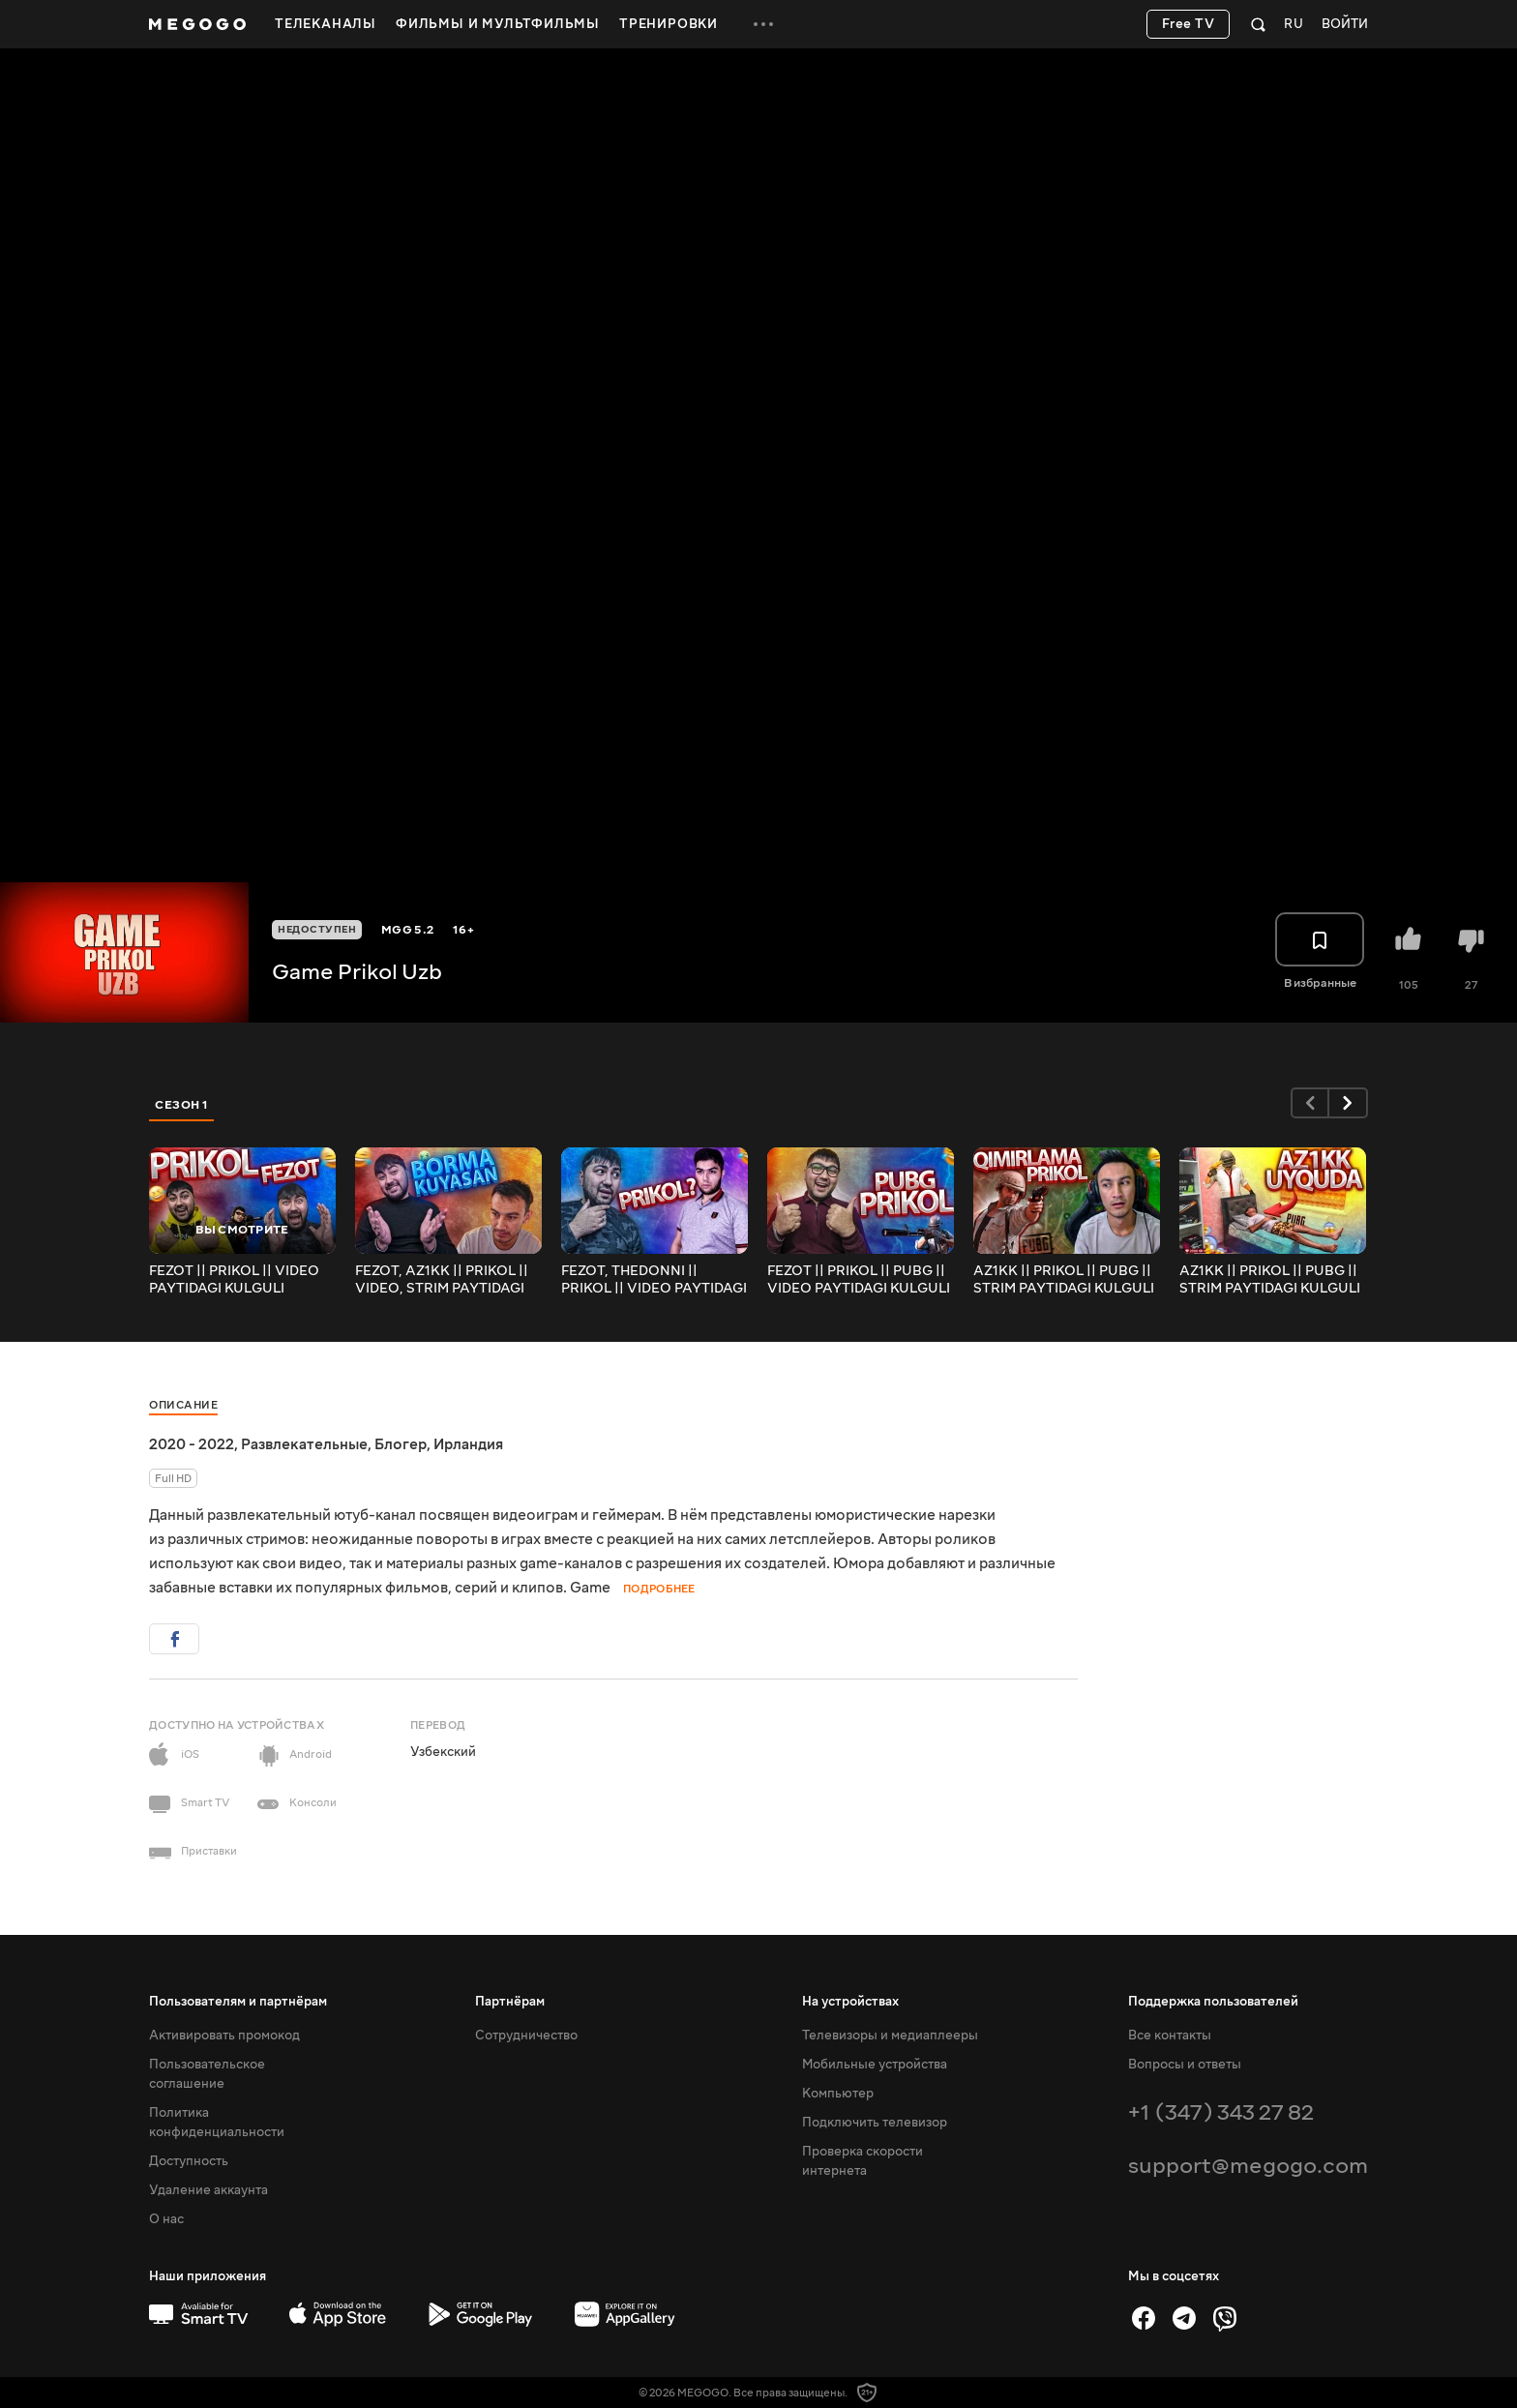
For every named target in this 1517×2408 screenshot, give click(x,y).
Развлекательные (304, 1444)
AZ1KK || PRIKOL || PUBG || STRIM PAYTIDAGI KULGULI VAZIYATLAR (1063, 1280)
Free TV (1188, 24)
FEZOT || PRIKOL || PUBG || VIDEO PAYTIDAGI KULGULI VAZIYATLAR (858, 1280)
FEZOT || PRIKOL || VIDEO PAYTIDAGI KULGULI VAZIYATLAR (234, 1280)
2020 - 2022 (191, 1444)
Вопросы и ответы (1184, 2064)
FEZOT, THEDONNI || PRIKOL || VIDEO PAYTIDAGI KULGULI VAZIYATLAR (654, 1280)
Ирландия (468, 1444)
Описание (183, 1405)
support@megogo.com (1248, 2166)
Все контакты (1169, 2035)
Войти (1345, 24)
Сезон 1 (182, 1105)
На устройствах (850, 2001)
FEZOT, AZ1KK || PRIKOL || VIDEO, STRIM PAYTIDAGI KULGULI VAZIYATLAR (441, 1280)
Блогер (400, 1444)
